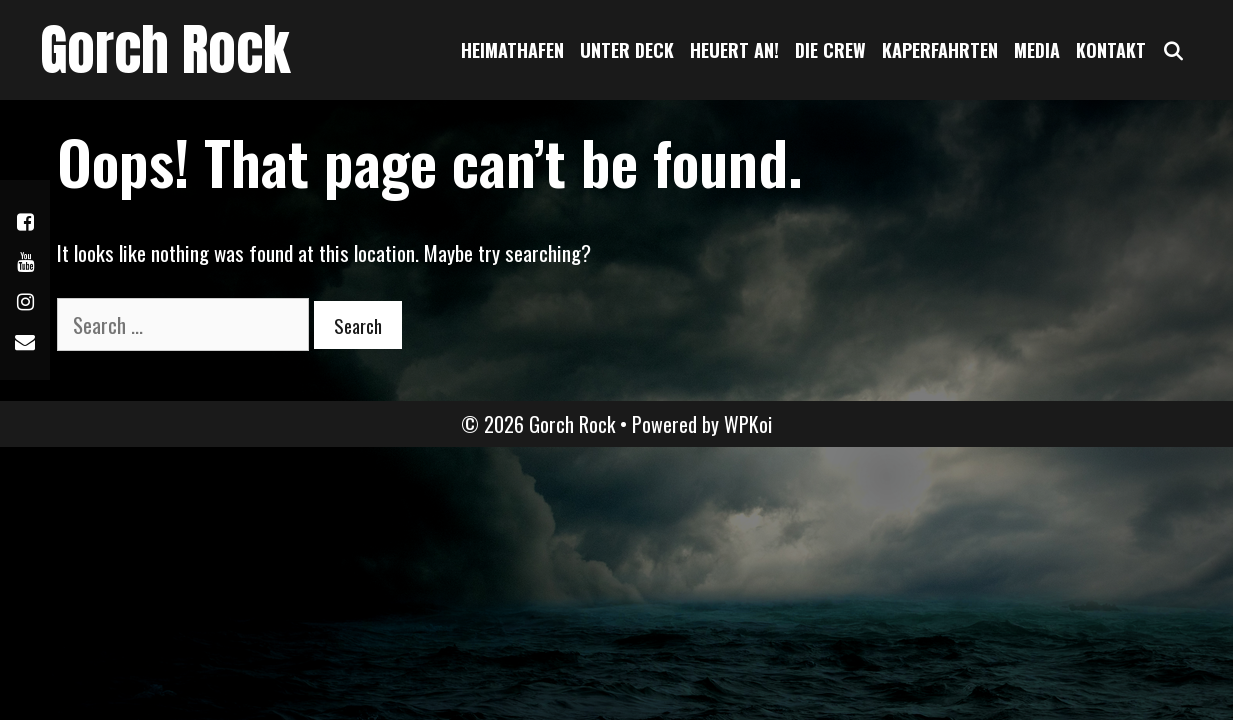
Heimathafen (512, 50)
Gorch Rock (165, 49)
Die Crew (830, 50)
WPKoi (748, 424)
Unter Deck (627, 50)
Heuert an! (734, 50)
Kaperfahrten (940, 50)
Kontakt (1111, 50)
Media (1037, 50)
